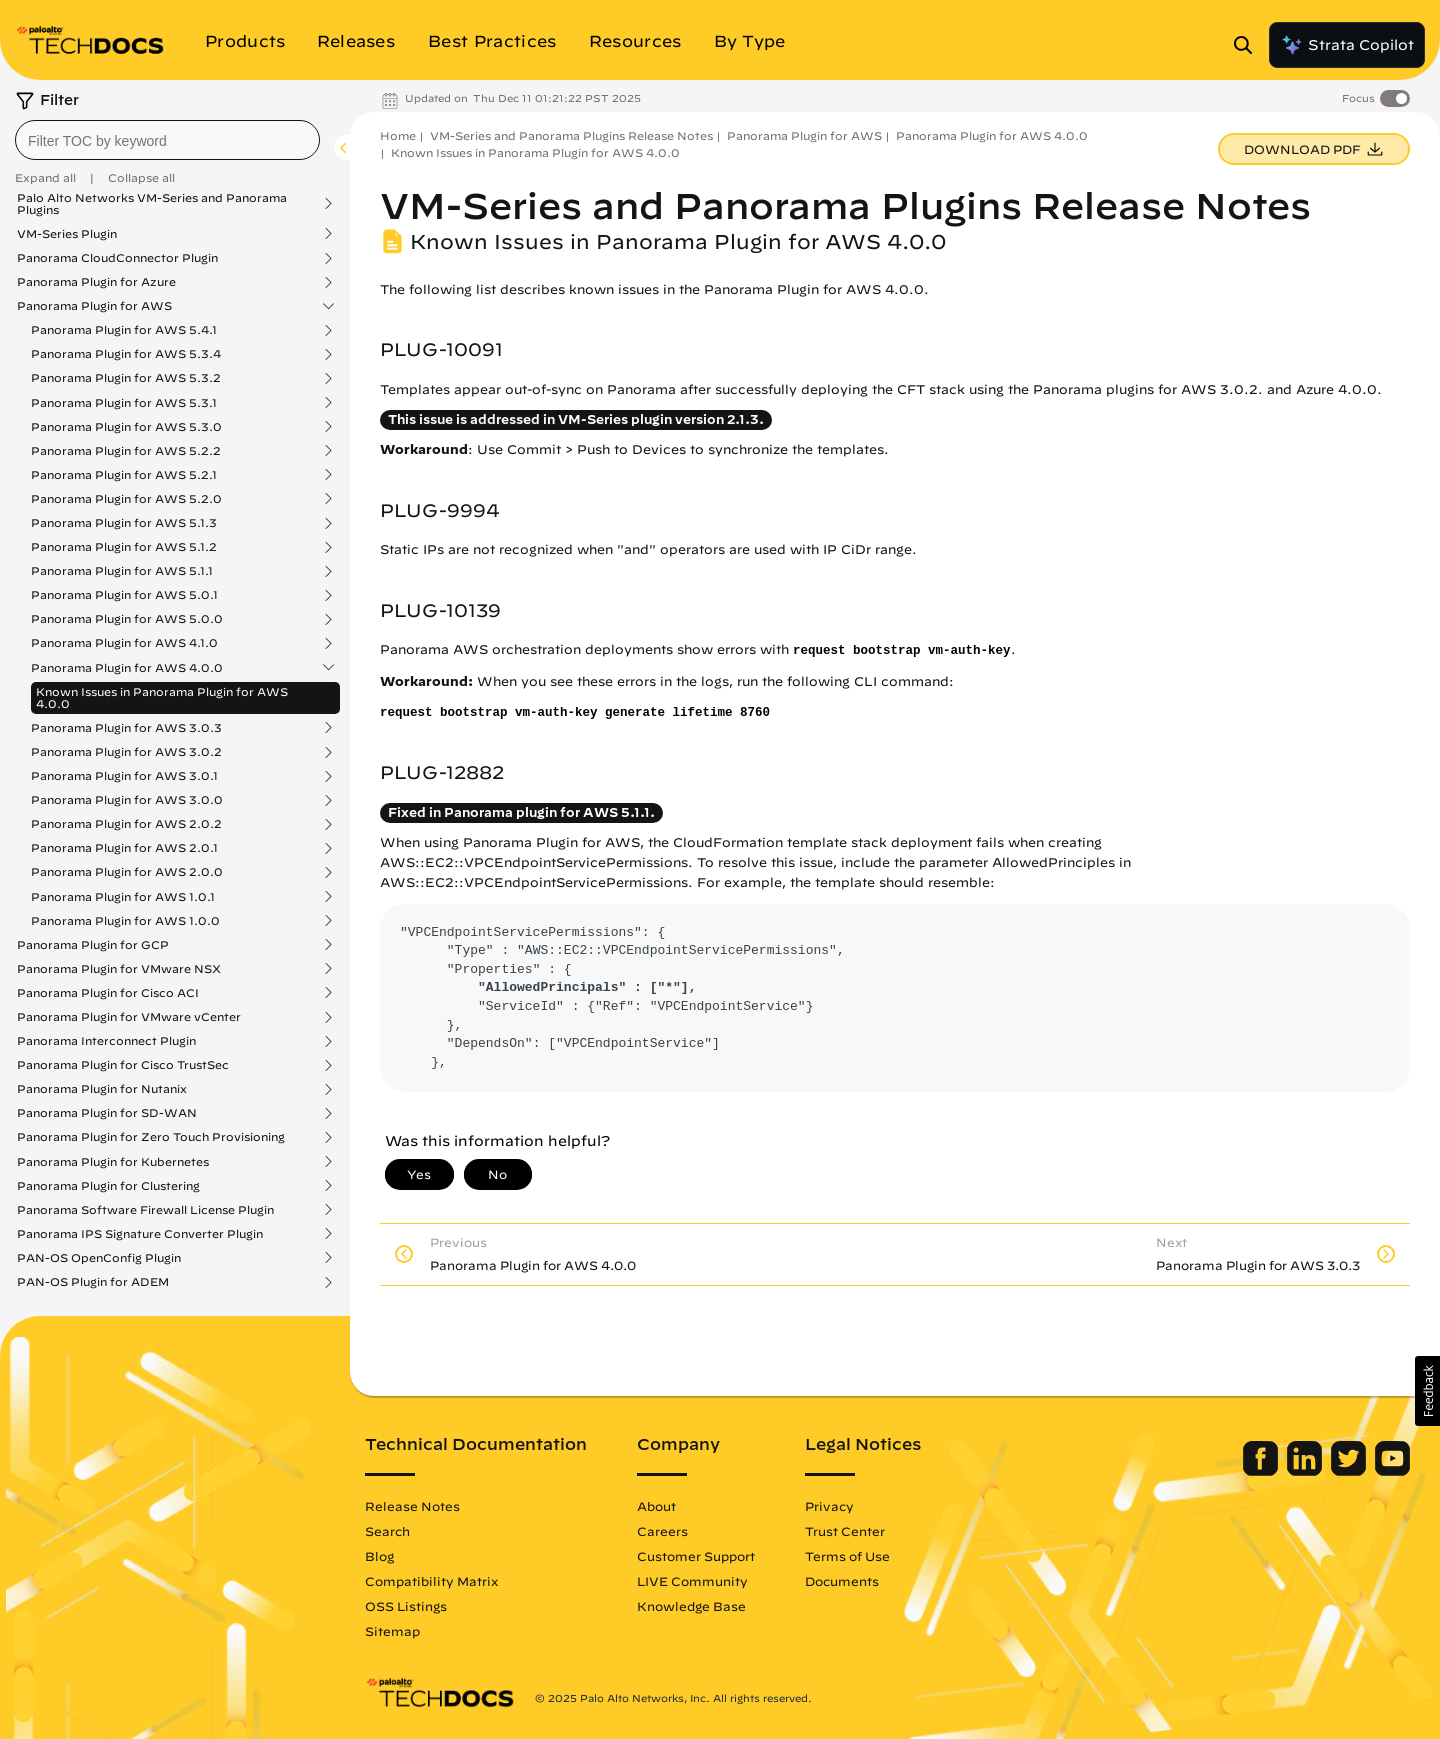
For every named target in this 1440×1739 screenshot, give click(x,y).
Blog (379, 1556)
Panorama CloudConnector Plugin (117, 258)
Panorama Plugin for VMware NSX (119, 969)
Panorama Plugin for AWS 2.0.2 (126, 824)
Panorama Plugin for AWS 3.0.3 (126, 728)
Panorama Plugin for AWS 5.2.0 (126, 499)
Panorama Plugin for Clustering (108, 1186)
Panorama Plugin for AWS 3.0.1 (124, 776)
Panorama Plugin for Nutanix (102, 1089)
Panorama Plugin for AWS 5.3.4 (126, 354)
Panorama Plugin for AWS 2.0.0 (127, 872)
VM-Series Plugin (67, 234)
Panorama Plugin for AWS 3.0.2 (126, 752)
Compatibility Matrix (431, 1581)
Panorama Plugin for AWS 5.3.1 (124, 403)
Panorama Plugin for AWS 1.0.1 (123, 897)
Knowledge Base (691, 1606)
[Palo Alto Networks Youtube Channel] (1392, 1471)
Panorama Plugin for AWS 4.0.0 (127, 668)
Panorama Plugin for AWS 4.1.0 (124, 643)
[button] (1427, 1391)
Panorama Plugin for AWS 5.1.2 (124, 547)
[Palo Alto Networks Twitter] (1350, 1471)
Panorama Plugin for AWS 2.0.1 (124, 848)
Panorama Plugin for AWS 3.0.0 (127, 800)
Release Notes (412, 1506)
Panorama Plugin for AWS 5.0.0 (127, 619)
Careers (662, 1531)
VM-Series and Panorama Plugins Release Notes (571, 135)
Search (387, 1531)
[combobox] (167, 140)
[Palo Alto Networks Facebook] (1262, 1471)
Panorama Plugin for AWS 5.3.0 (126, 427)
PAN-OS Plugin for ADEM (93, 1282)
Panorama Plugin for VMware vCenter (129, 1017)
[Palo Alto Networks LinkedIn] (1306, 1471)
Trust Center (845, 1531)
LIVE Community (692, 1581)
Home (398, 135)
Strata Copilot (1347, 45)
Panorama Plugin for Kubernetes (113, 1162)
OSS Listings (406, 1606)
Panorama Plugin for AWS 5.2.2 (126, 451)
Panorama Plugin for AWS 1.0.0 (125, 921)
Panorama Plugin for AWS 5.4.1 (124, 330)
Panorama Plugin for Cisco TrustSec (123, 1065)
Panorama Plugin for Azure (96, 282)
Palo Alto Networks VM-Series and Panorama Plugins (152, 204)
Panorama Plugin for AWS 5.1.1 (122, 571)
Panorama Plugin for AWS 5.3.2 (126, 378)
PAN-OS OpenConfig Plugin (99, 1258)
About (656, 1506)
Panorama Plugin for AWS (94, 306)
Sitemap (392, 1631)
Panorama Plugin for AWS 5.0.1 (124, 595)
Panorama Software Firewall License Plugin (145, 1210)
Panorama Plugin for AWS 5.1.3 (124, 523)
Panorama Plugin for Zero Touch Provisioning (151, 1137)
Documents (842, 1581)
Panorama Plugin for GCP (93, 945)
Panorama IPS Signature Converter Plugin (140, 1234)
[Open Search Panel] (1249, 45)
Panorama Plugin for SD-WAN (107, 1113)
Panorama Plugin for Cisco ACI (108, 993)
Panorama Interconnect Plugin (106, 1041)
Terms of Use (847, 1556)
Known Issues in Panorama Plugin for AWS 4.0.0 (162, 697)
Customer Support (696, 1556)
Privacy (829, 1506)
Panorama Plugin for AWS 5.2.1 (124, 475)
